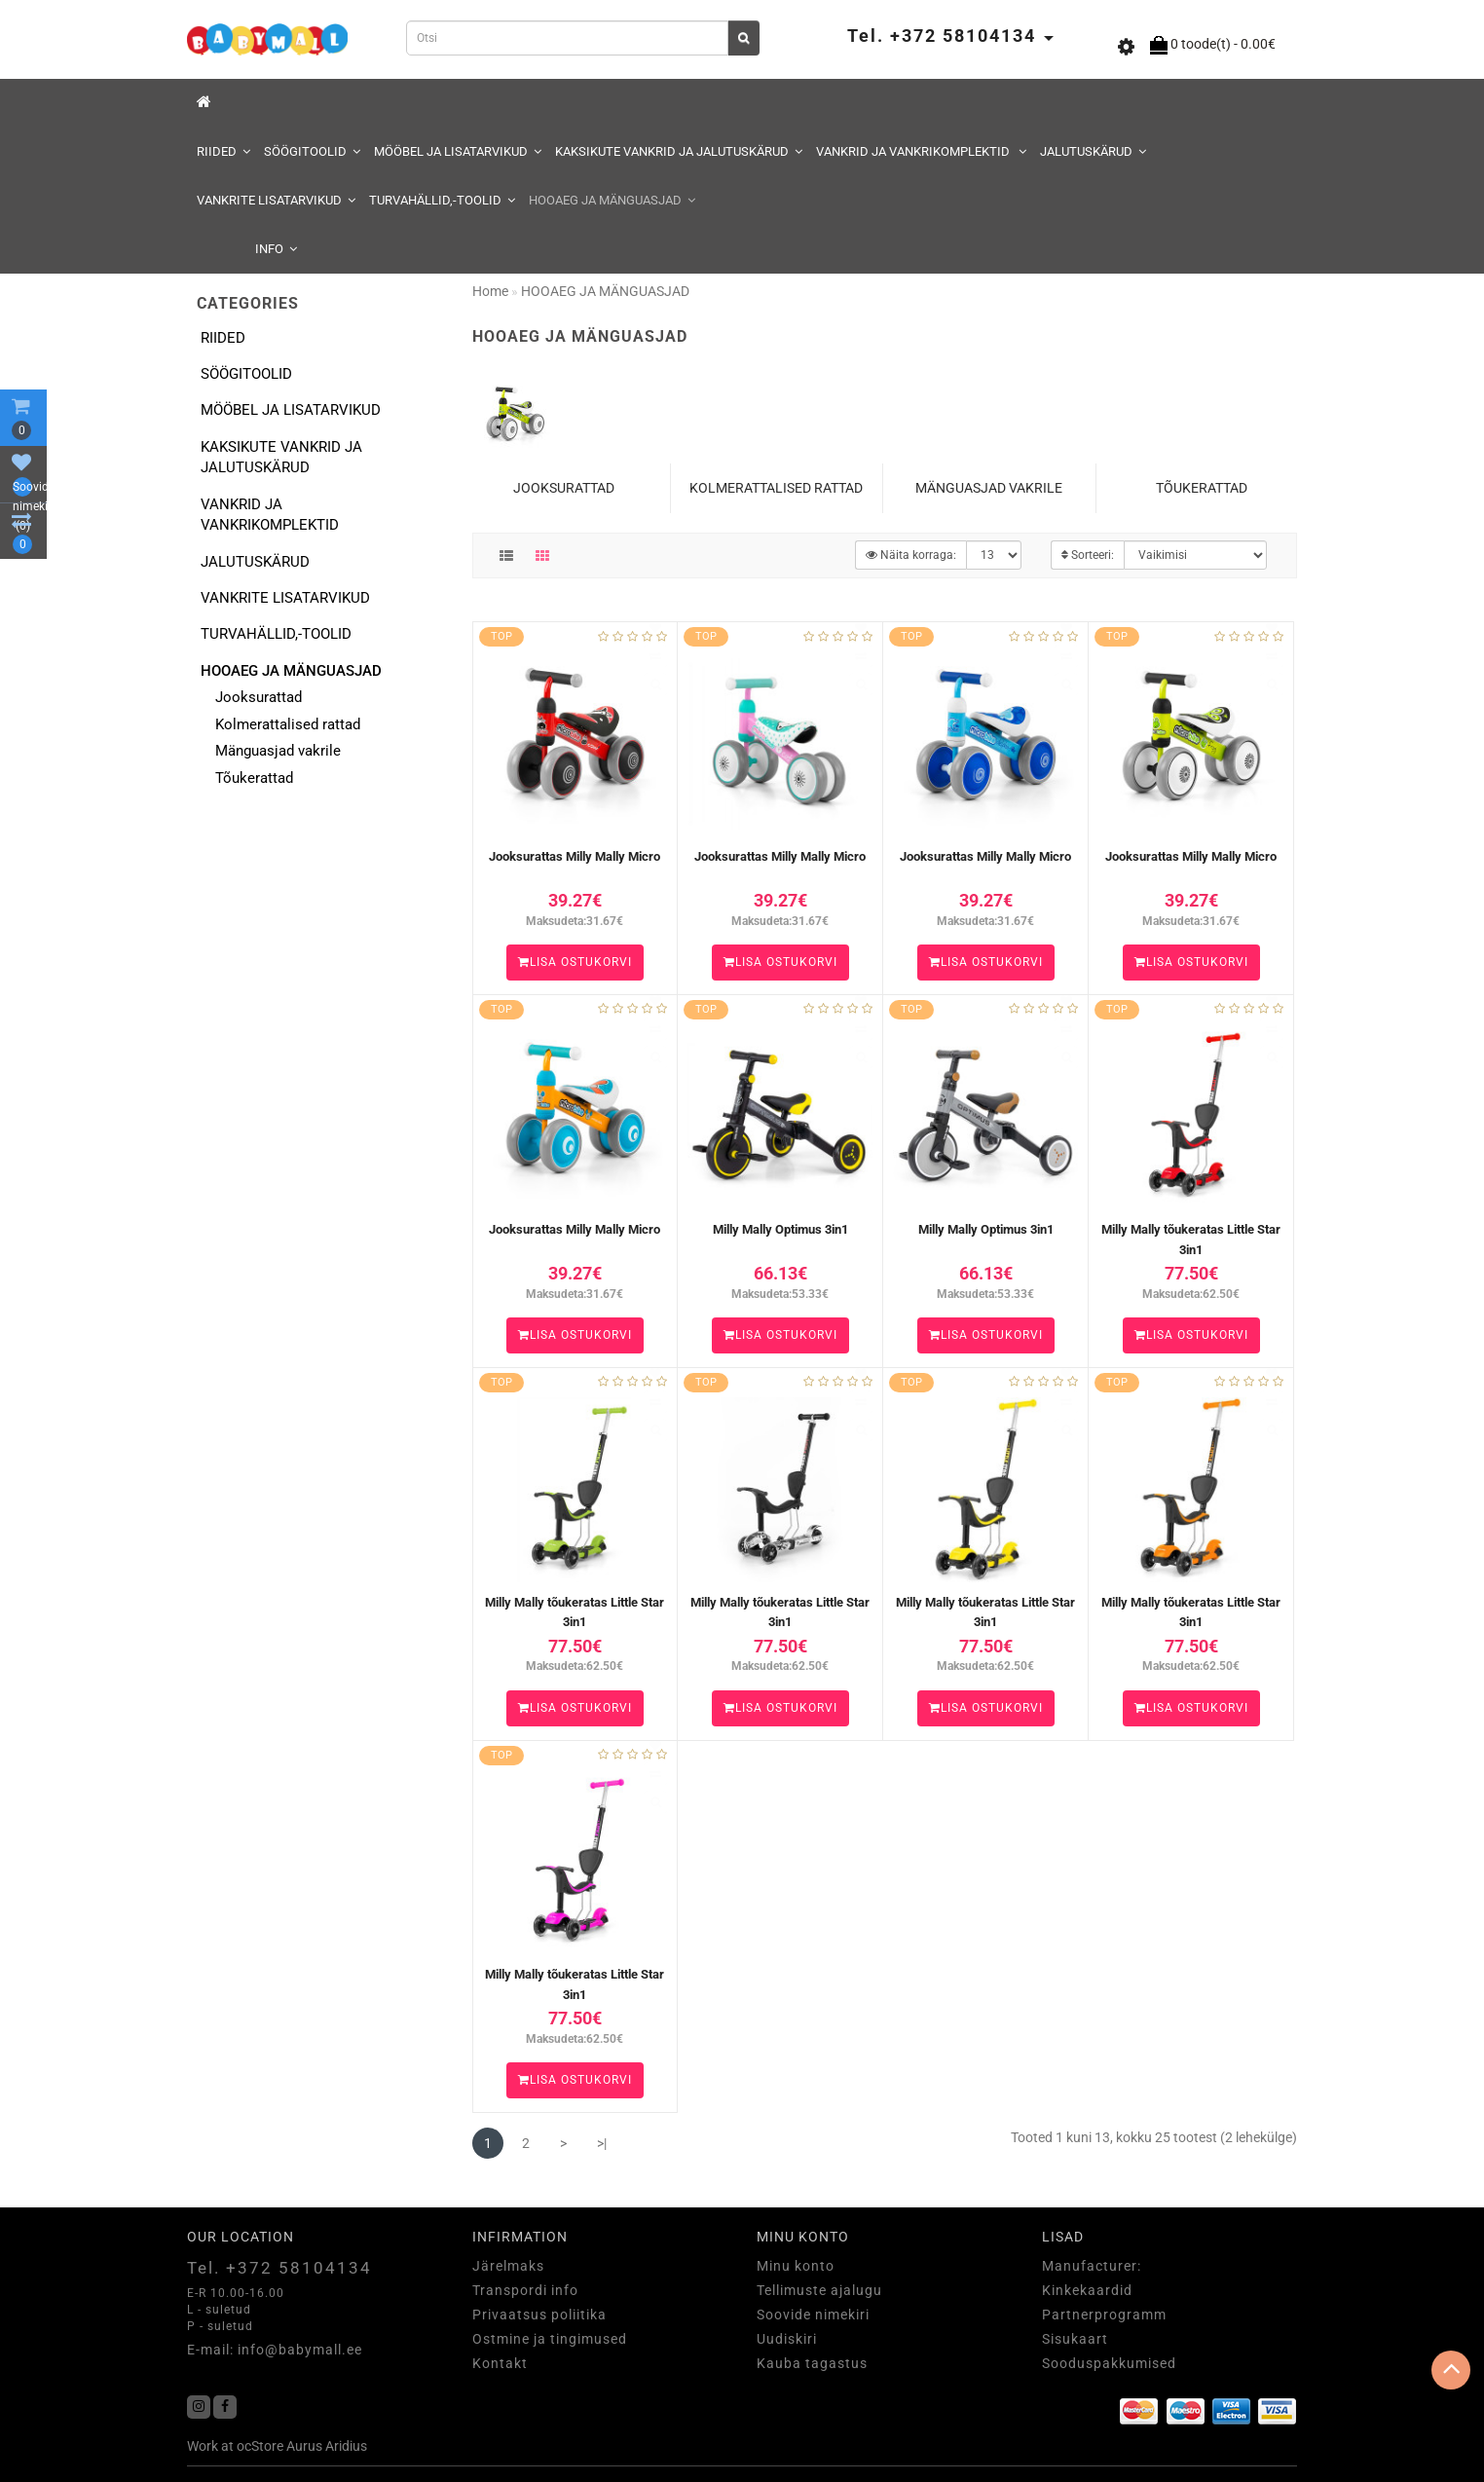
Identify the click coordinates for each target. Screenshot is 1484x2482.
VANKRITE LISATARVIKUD (276, 200)
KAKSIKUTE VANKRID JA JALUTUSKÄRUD (678, 151)
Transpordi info (525, 2290)
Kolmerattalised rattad (287, 724)
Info (276, 248)
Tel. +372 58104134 (279, 2268)
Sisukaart (1075, 2339)
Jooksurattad (258, 697)
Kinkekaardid (1087, 2290)
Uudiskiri (787, 2339)
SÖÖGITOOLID (312, 151)
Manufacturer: (1091, 2266)
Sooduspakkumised (1109, 2363)
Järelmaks (508, 2266)
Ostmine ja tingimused (549, 2339)
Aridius (346, 2446)
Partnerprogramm (1104, 2314)
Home (490, 291)
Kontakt (500, 2363)
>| (602, 2143)
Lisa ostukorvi (575, 962)
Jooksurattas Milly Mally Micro (574, 856)
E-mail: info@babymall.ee (274, 2349)
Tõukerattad (254, 778)
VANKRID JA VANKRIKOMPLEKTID (921, 151)
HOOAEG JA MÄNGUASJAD (612, 200)
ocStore (260, 2446)
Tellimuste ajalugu (819, 2290)
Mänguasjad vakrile (278, 750)
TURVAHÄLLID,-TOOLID (442, 200)
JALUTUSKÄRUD (1093, 151)
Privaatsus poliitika (539, 2314)
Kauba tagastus (812, 2363)
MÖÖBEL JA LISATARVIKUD (457, 151)
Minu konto (796, 2266)
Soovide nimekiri (813, 2314)
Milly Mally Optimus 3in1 (780, 1229)
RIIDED (223, 151)
